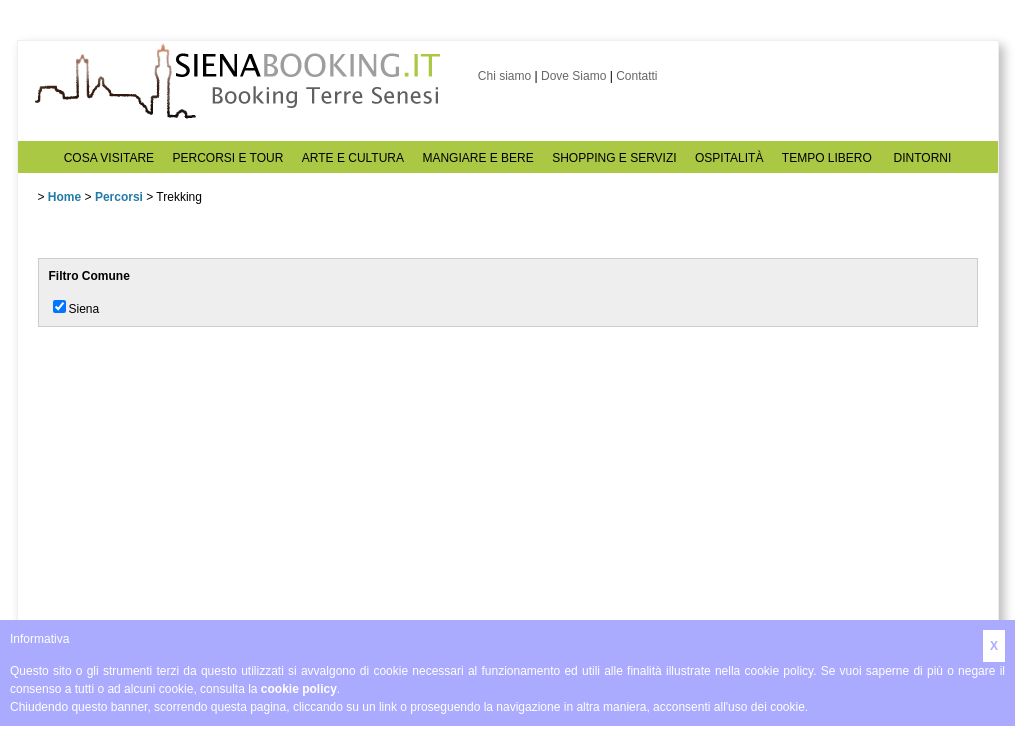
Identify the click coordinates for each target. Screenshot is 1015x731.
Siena (84, 309)
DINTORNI (923, 158)
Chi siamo (504, 76)
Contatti (636, 76)
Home (64, 197)
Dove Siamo (573, 76)
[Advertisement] (188, 477)
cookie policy (299, 689)
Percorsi (119, 197)
